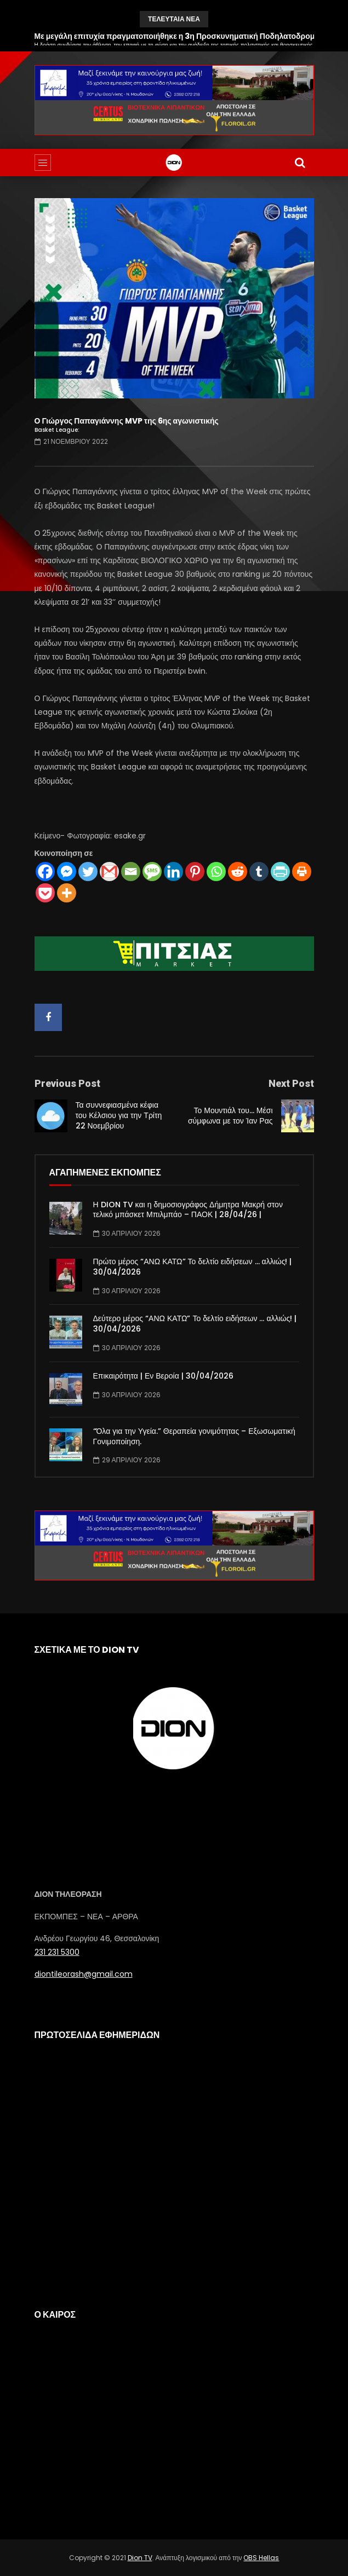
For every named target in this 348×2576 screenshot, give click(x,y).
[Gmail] (109, 871)
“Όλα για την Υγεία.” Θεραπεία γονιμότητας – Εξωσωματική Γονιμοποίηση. (194, 1436)
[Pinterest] (194, 871)
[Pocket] (45, 892)
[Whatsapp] (216, 871)
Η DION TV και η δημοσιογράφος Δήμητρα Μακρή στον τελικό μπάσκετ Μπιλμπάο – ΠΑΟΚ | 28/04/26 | (188, 1209)
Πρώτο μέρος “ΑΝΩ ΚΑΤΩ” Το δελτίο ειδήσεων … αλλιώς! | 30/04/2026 (192, 1266)
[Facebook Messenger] (66, 871)
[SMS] (152, 871)
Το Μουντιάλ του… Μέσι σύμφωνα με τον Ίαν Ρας (230, 1115)
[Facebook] (45, 871)
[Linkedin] (173, 871)
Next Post (291, 1083)
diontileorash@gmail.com (84, 1974)
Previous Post (67, 1083)
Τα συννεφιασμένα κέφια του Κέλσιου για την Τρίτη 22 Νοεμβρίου (119, 1115)
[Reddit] (237, 871)
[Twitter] (88, 871)
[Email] (130, 871)
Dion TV (140, 2557)
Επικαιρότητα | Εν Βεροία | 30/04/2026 (163, 1375)
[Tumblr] (259, 871)
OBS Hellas (261, 2557)
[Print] (301, 871)
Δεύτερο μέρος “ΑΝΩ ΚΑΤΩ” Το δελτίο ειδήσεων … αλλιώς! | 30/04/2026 (195, 1323)
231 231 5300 (57, 1952)
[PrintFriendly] (280, 871)
